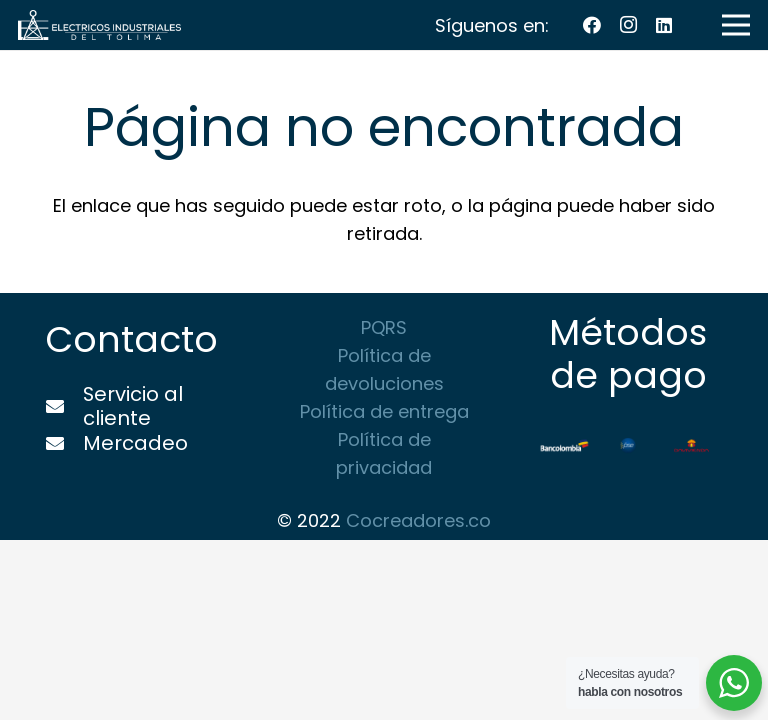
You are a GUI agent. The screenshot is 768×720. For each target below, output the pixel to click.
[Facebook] (592, 25)
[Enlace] (99, 25)
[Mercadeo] (64, 444)
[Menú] (736, 25)
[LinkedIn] (664, 25)
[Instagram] (628, 25)
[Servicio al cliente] (64, 407)
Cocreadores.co (418, 520)
